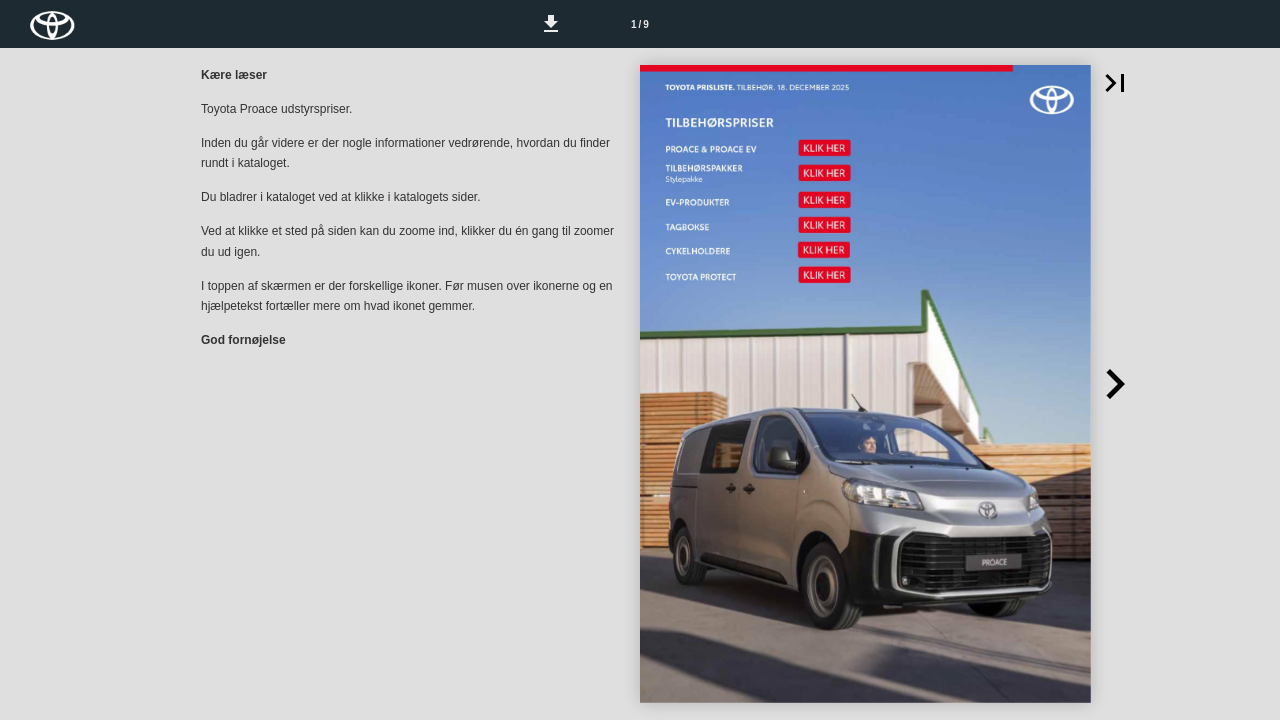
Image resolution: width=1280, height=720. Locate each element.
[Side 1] (640, 24)
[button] (551, 24)
